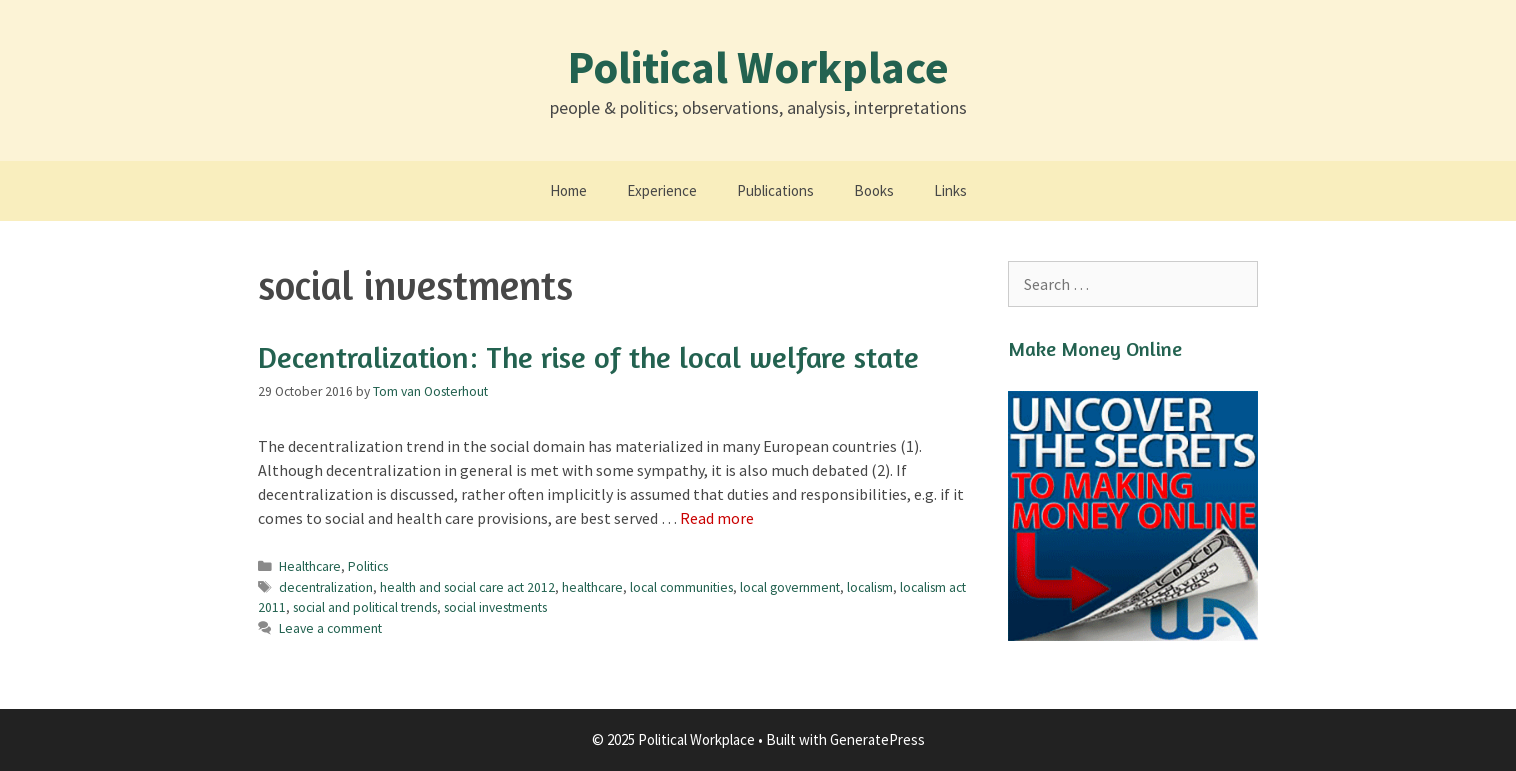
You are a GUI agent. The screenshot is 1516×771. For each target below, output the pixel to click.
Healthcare (310, 566)
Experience (662, 190)
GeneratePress (877, 739)
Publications (775, 190)
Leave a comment (330, 628)
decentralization (326, 587)
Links (950, 190)
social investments (495, 607)
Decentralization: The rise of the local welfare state (588, 357)
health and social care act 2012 (467, 587)
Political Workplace (758, 67)
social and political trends (365, 607)
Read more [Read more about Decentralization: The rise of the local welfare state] (717, 518)
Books (874, 190)
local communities (681, 587)
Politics (368, 566)
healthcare (592, 587)
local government (790, 587)
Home (568, 190)
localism (870, 587)
